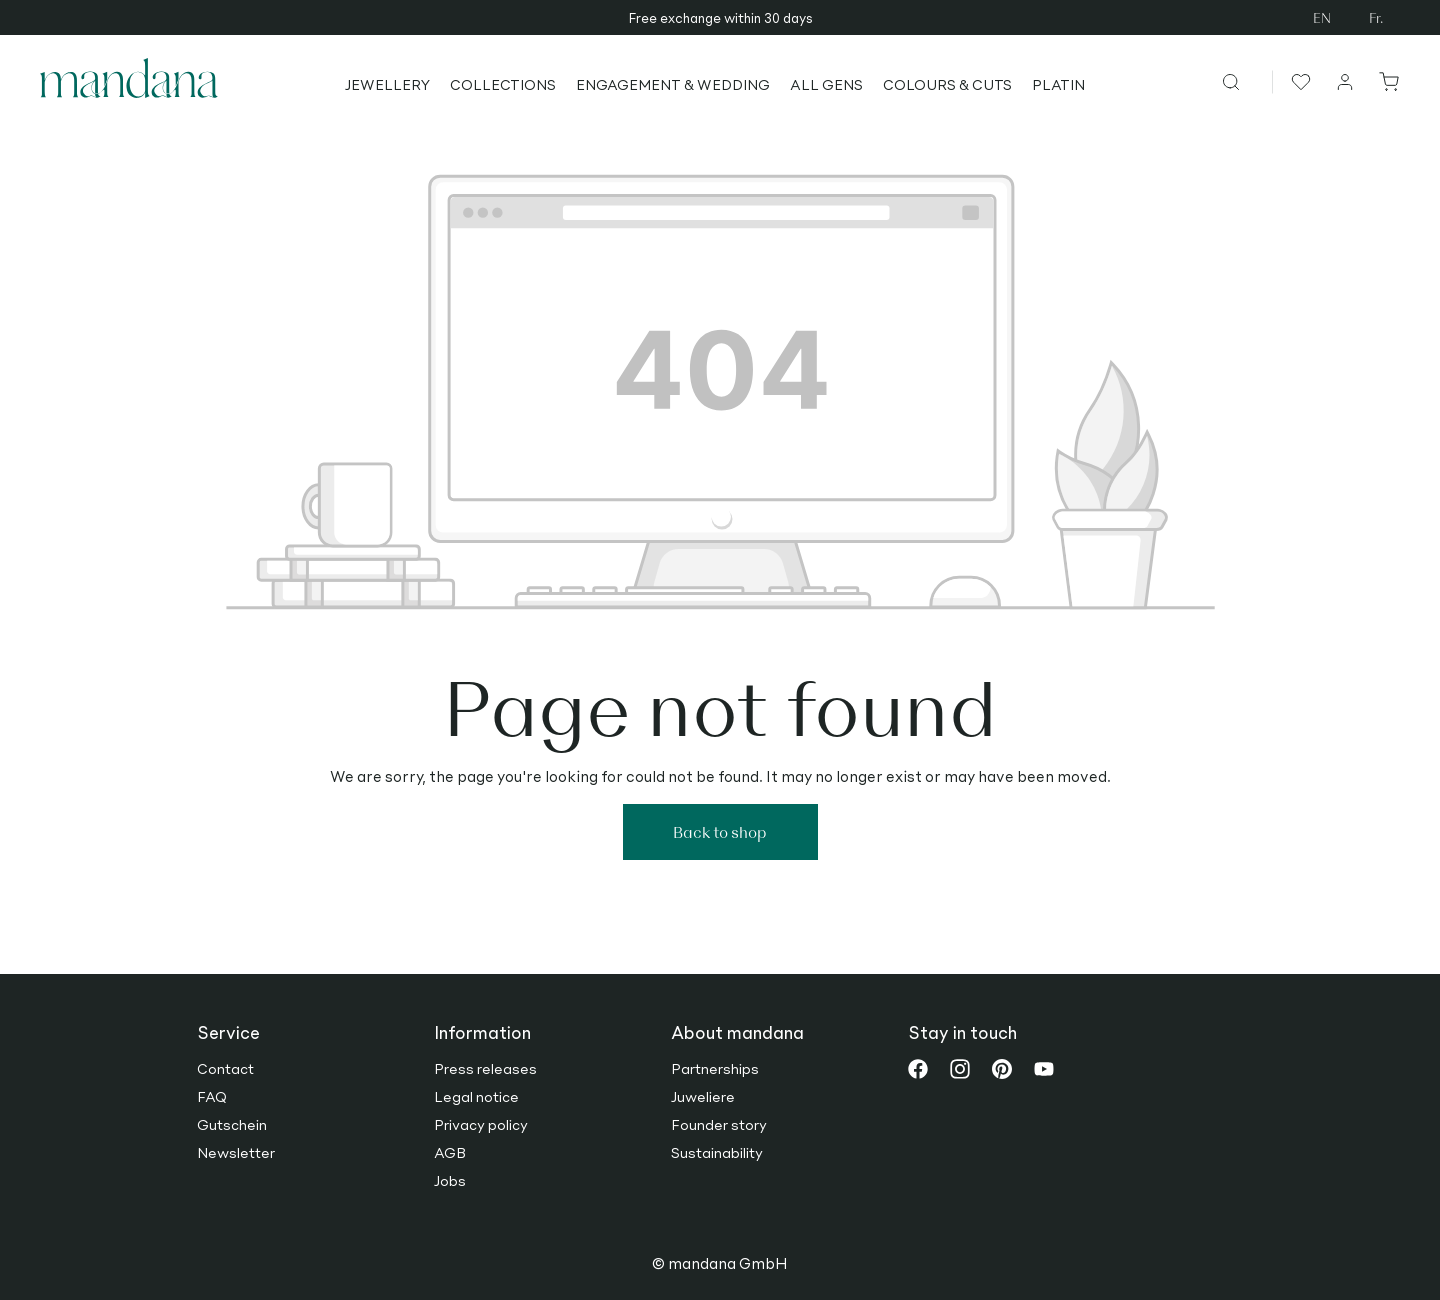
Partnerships (715, 1068)
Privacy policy (481, 1124)
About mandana (737, 1032)
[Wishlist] (1298, 81)
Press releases (485, 1068)
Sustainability (717, 1152)
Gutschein (232, 1124)
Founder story (719, 1124)
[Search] (1246, 81)
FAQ (212, 1096)
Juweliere (703, 1096)
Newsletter (236, 1152)
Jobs (450, 1180)
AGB (450, 1152)
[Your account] (1346, 81)
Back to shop (720, 831)
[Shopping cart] (1385, 81)
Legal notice (476, 1096)
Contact (225, 1068)
